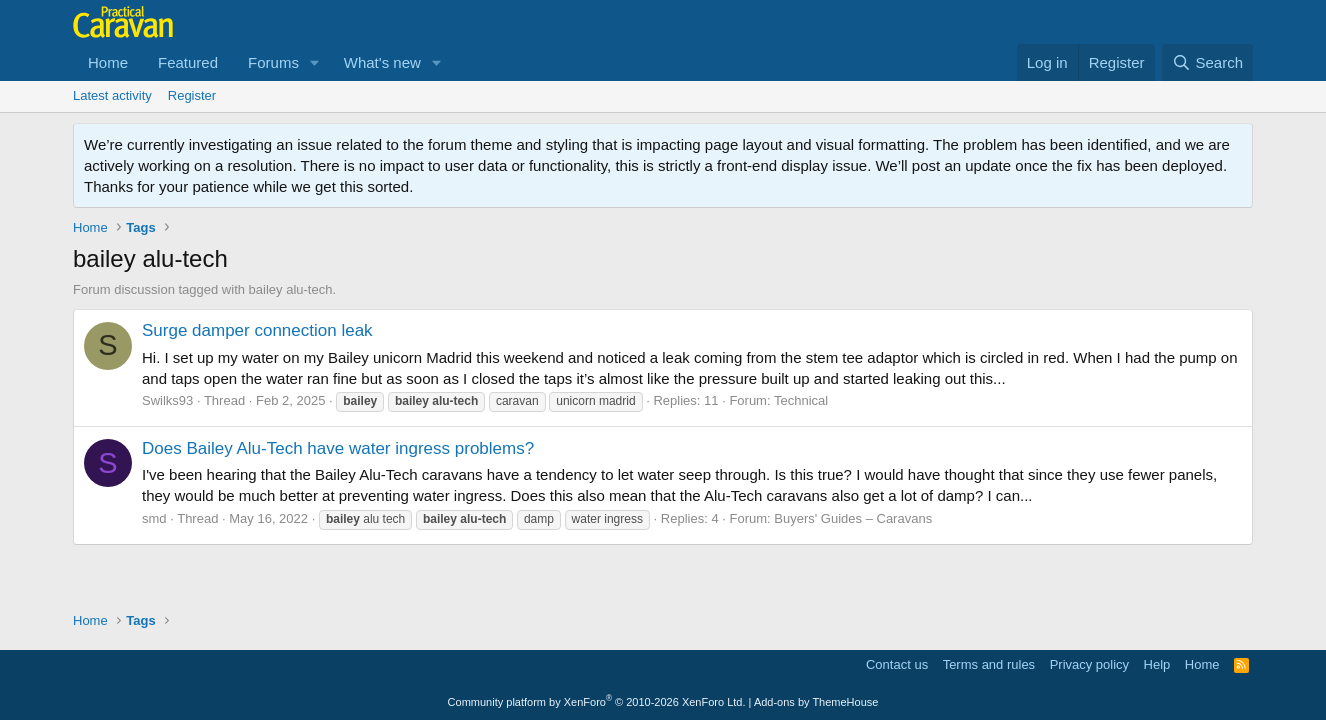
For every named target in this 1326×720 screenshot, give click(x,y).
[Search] (1207, 62)
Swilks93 (167, 400)
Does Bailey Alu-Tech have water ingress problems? (338, 448)
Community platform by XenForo (597, 702)
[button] (315, 62)
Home (108, 62)
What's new (382, 62)
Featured (188, 62)
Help (1157, 664)
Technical (801, 400)
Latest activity (112, 95)
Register (192, 95)
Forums (273, 62)
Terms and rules (989, 664)
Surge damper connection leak (257, 330)
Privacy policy (1089, 664)
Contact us (897, 664)
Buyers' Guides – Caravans (853, 518)
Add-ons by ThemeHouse (816, 702)
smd (154, 518)
